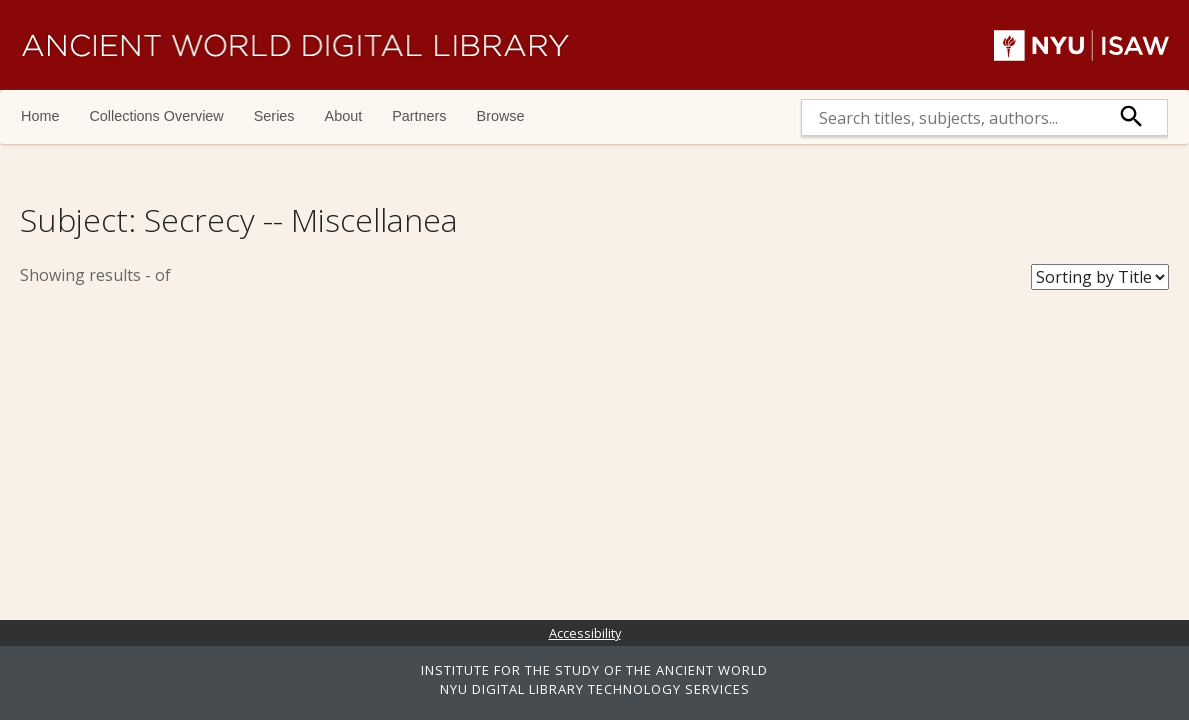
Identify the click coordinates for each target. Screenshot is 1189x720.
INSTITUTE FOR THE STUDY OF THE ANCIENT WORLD (594, 670)
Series (274, 116)
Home (40, 116)
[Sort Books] (1100, 277)
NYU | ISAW (1081, 45)
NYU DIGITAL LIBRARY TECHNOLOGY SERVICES (595, 689)
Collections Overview (156, 116)
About (344, 116)
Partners (419, 116)
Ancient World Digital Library (295, 45)
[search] (949, 117)
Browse (501, 116)
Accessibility (585, 633)
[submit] (1132, 117)
